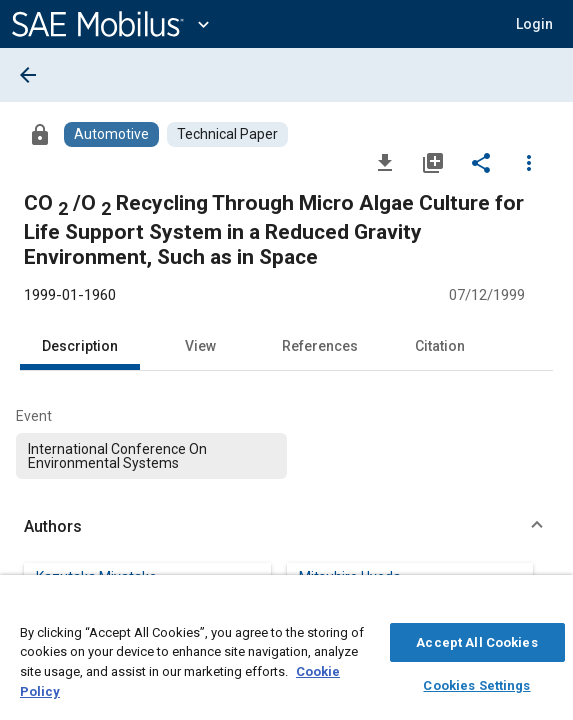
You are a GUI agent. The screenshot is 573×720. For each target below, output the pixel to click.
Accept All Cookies (476, 639)
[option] (151, 456)
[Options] (529, 162)
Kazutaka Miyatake (96, 577)
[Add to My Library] (433, 162)
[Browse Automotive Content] (111, 134)
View (200, 346)
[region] (286, 652)
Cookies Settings (476, 682)
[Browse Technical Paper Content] (227, 134)
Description (80, 346)
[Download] (385, 162)
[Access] (40, 134)
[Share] (481, 162)
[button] (534, 24)
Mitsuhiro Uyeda (350, 577)
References (320, 346)
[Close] (547, 606)
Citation (440, 346)
